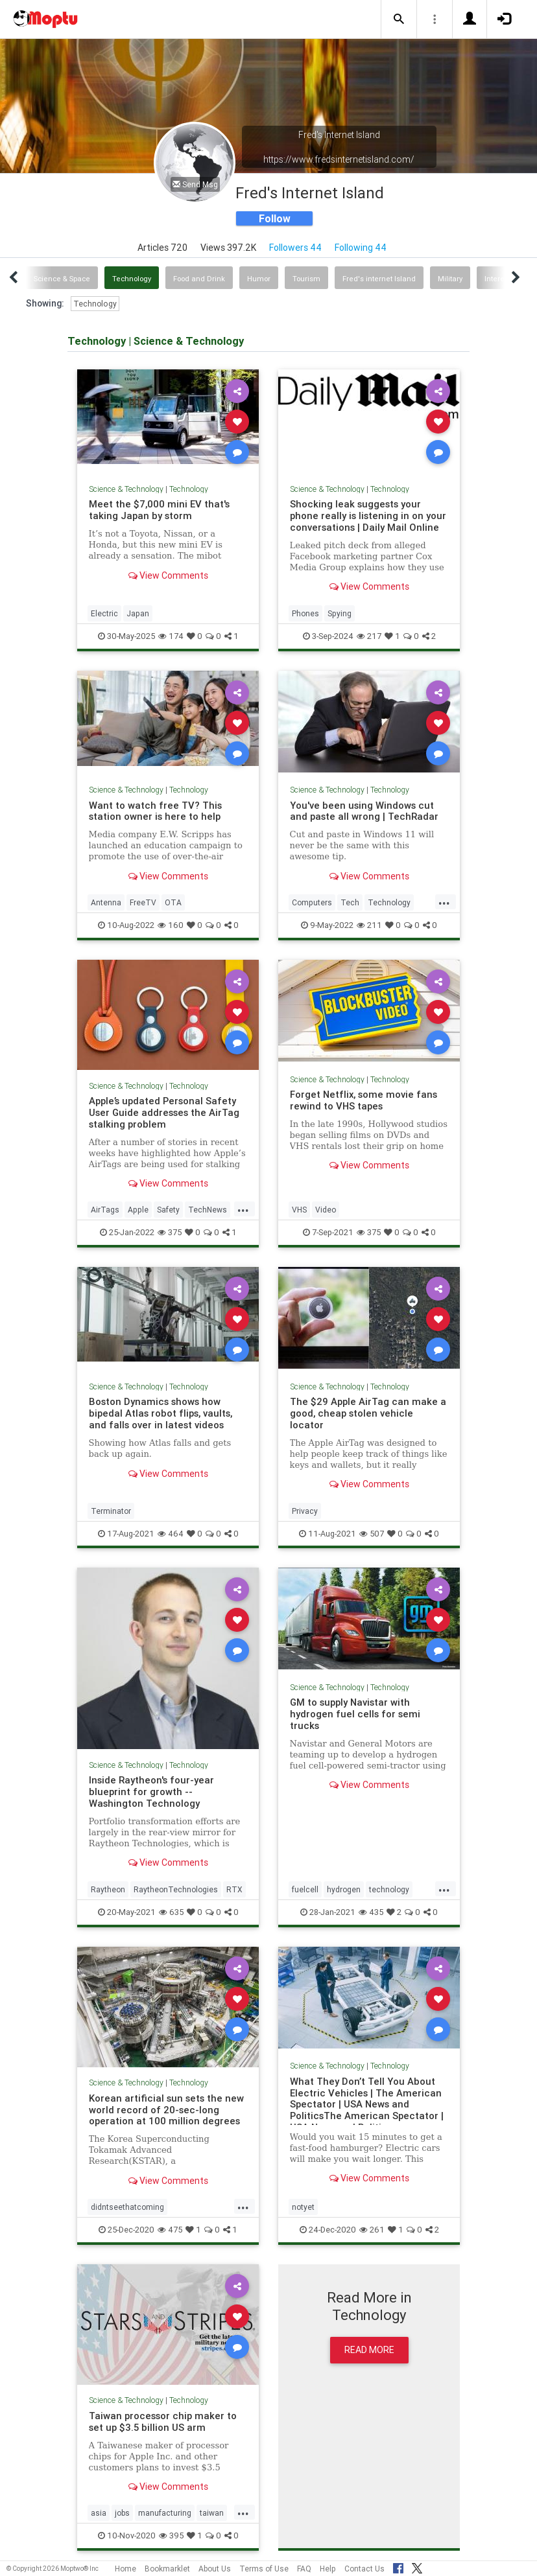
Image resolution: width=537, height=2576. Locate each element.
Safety (168, 1209)
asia (98, 2513)
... (444, 901)
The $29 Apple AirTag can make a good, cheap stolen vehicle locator (368, 1413)
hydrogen (344, 1889)
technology (389, 1889)
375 (170, 1232)
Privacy (305, 1511)
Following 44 (361, 247)
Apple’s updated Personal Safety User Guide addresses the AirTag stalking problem (164, 1112)
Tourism (306, 278)
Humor (258, 278)
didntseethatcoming (127, 2207)
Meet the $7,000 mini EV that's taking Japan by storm (159, 510)
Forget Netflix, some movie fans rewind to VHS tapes (363, 1100)
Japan (137, 613)
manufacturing (164, 2513)
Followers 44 (295, 247)
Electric (104, 613)
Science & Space (62, 278)
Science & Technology (126, 489)
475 (170, 2229)
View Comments (168, 575)
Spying (340, 613)
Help (328, 2568)
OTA (173, 902)
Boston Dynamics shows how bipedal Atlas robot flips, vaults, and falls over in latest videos (160, 1413)
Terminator (111, 1511)
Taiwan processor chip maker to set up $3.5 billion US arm (163, 2421)
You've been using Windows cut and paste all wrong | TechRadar (364, 811)
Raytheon (108, 1889)
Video (325, 1209)
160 (171, 925)
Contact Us (364, 2568)
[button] (399, 19)
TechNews (207, 1209)
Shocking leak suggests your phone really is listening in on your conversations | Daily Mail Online (368, 515)
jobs (122, 2513)
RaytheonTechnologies (176, 1889)
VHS (299, 1209)
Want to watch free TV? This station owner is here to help (155, 811)
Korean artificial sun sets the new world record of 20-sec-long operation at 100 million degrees (166, 2110)
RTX (234, 1889)
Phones (305, 613)
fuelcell (305, 1889)
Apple (138, 1209)
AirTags (105, 1209)
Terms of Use (264, 2568)
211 (369, 925)
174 (171, 636)
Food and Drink (199, 278)
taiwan (212, 2513)
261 (372, 2229)
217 (369, 636)
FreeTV (143, 902)
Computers (312, 902)
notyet (303, 2207)
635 (171, 1912)
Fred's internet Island (379, 278)
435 (371, 1912)
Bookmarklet (167, 2568)
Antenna (106, 902)
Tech (349, 902)
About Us (214, 2568)
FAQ (304, 2568)
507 (371, 1533)
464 (171, 1533)
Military (450, 278)
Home (125, 2568)
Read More (369, 2350)
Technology (131, 278)
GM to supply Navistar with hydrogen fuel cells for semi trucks (355, 1714)
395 (171, 2535)
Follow (275, 218)
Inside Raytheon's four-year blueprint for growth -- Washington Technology (151, 1791)
